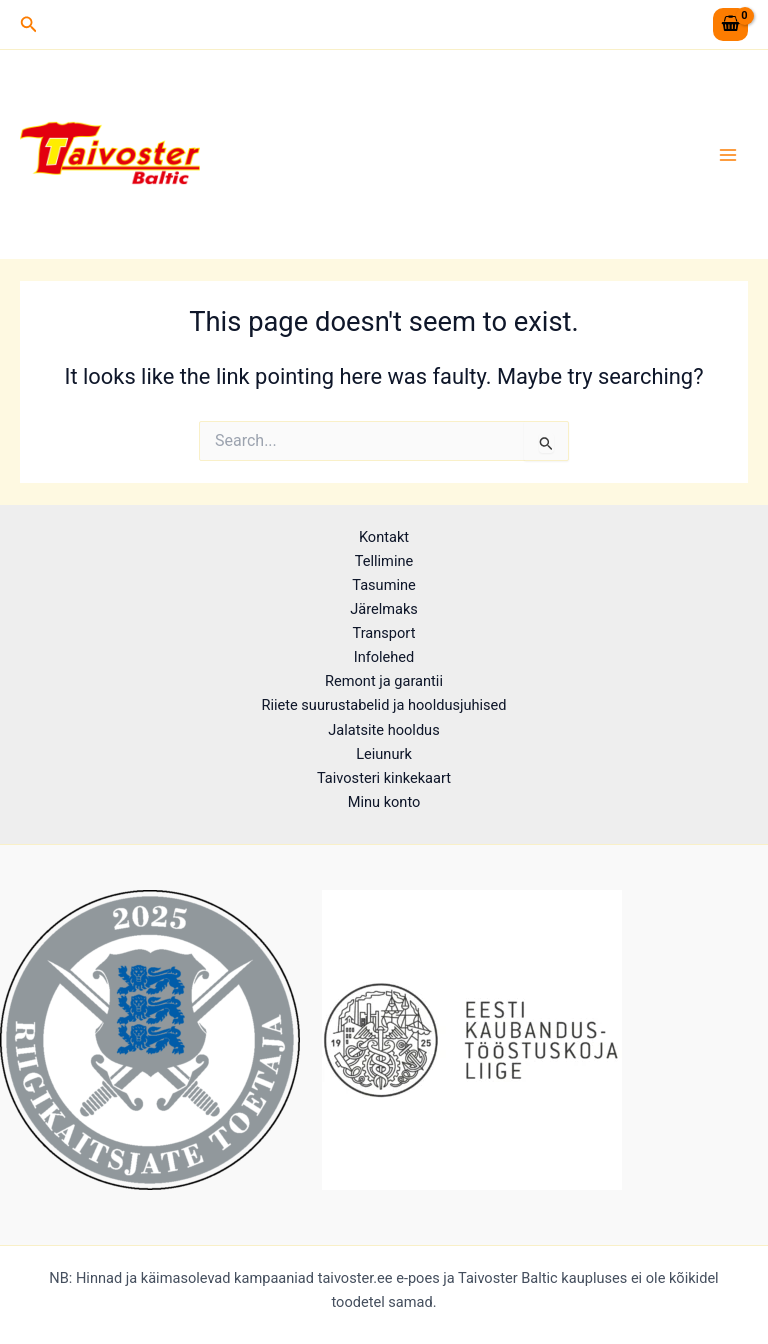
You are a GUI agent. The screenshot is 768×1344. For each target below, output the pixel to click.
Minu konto (384, 802)
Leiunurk (384, 754)
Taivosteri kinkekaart (384, 778)
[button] (29, 24)
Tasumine (384, 585)
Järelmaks (384, 609)
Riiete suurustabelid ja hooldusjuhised (383, 705)
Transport (384, 633)
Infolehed (384, 657)
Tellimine (384, 561)
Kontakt (384, 537)
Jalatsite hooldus (383, 730)
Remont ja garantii (384, 681)
